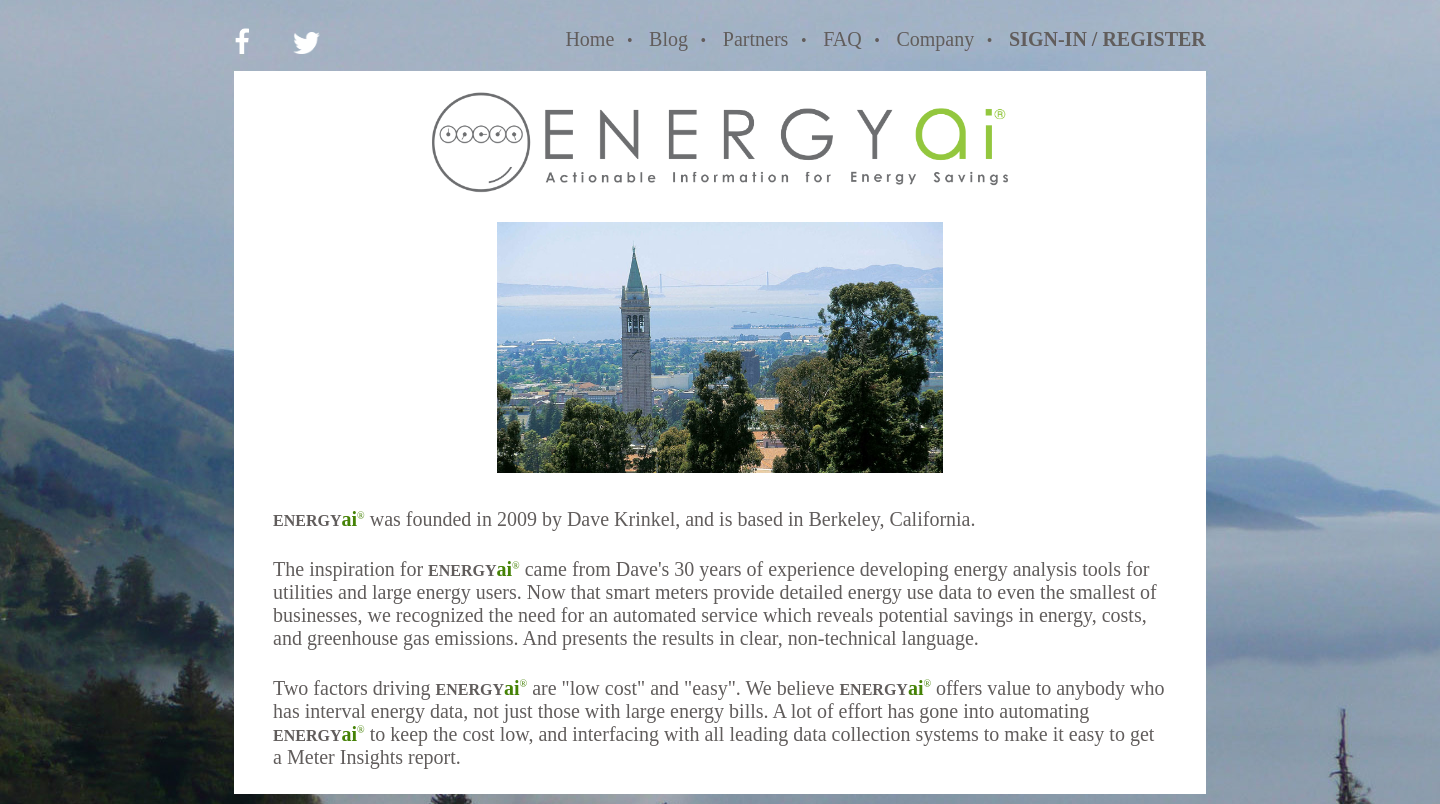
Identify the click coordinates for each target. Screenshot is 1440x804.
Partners (756, 39)
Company (935, 39)
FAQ (842, 39)
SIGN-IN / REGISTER (1107, 39)
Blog (668, 39)
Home (589, 39)
